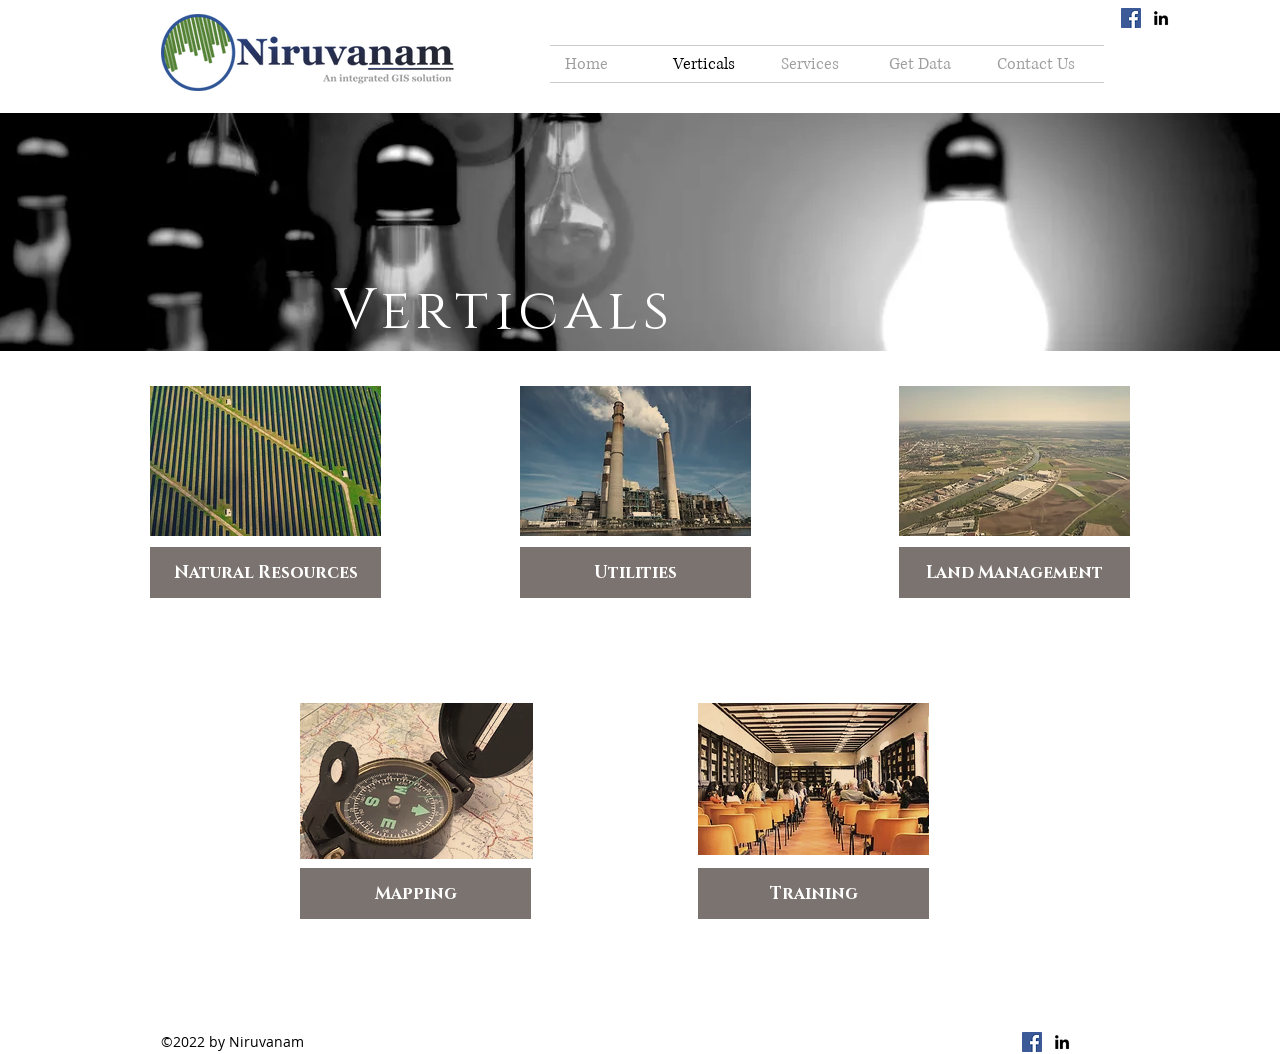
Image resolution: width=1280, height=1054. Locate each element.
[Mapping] (415, 893)
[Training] (813, 893)
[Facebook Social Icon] (1131, 18)
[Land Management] (1014, 572)
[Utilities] (635, 572)
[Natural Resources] (265, 572)
